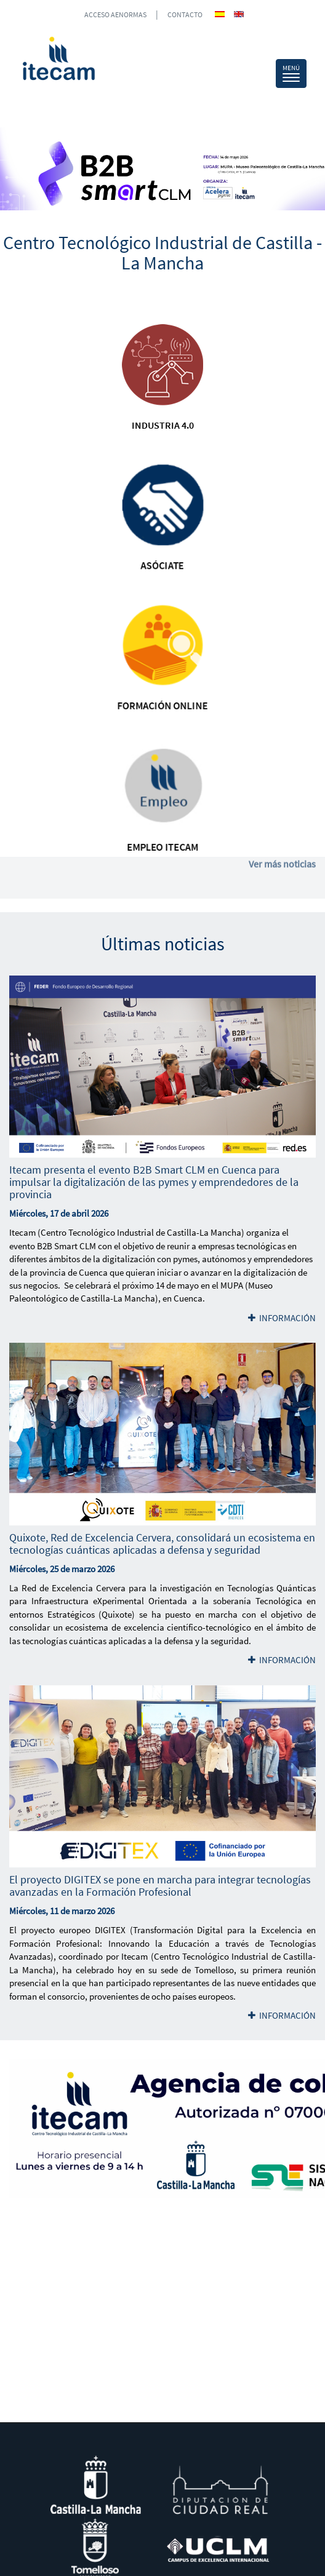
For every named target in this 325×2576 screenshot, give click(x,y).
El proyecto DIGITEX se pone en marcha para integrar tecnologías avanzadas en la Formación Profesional (160, 1885)
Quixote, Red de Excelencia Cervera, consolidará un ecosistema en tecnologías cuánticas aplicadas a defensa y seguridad (162, 1543)
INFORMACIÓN (282, 1318)
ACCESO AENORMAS (115, 14)
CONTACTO (185, 14)
